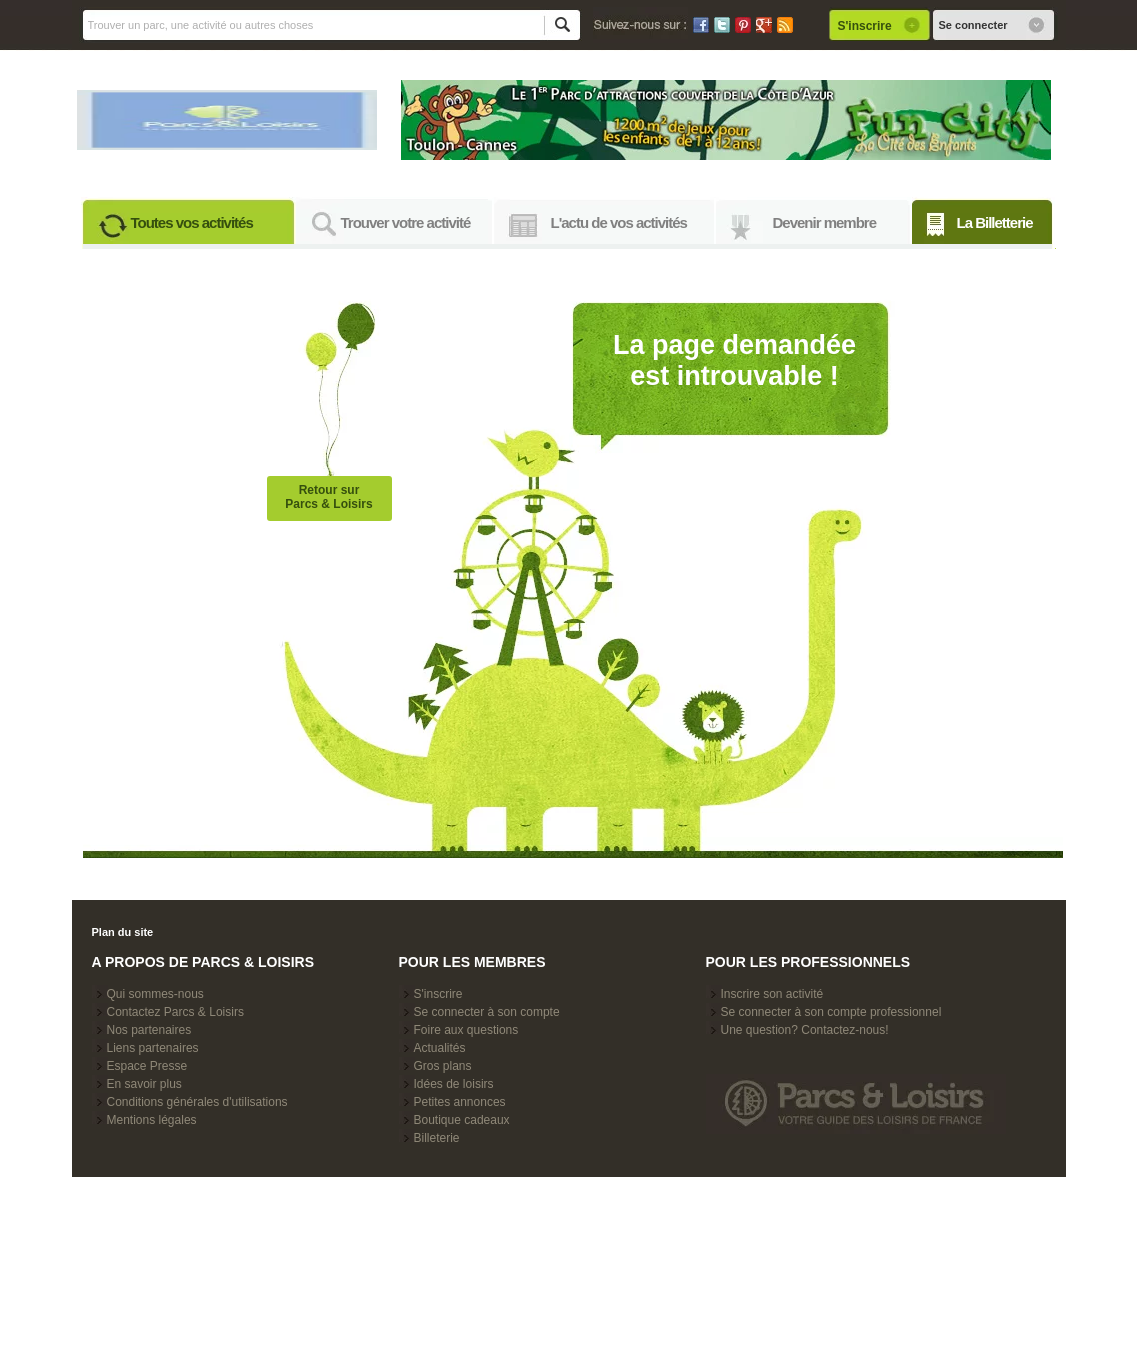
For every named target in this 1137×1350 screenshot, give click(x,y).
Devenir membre (825, 222)
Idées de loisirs (454, 1084)
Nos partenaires (149, 1030)
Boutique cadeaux (462, 1120)
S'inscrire (438, 994)
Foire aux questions (466, 1030)
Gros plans (443, 1066)
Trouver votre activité (406, 222)
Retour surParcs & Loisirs (328, 497)
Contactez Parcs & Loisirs (175, 1012)
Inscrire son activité (772, 994)
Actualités (440, 1048)
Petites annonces (460, 1102)
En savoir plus (144, 1084)
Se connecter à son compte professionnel (831, 1012)
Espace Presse (147, 1066)
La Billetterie (995, 222)
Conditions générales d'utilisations (197, 1102)
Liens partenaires (153, 1048)
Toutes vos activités (192, 222)
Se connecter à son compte (487, 1012)
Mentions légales (152, 1120)
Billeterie (437, 1138)
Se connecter (973, 25)
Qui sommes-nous (155, 994)
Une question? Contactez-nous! (805, 1030)
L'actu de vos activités (619, 222)
